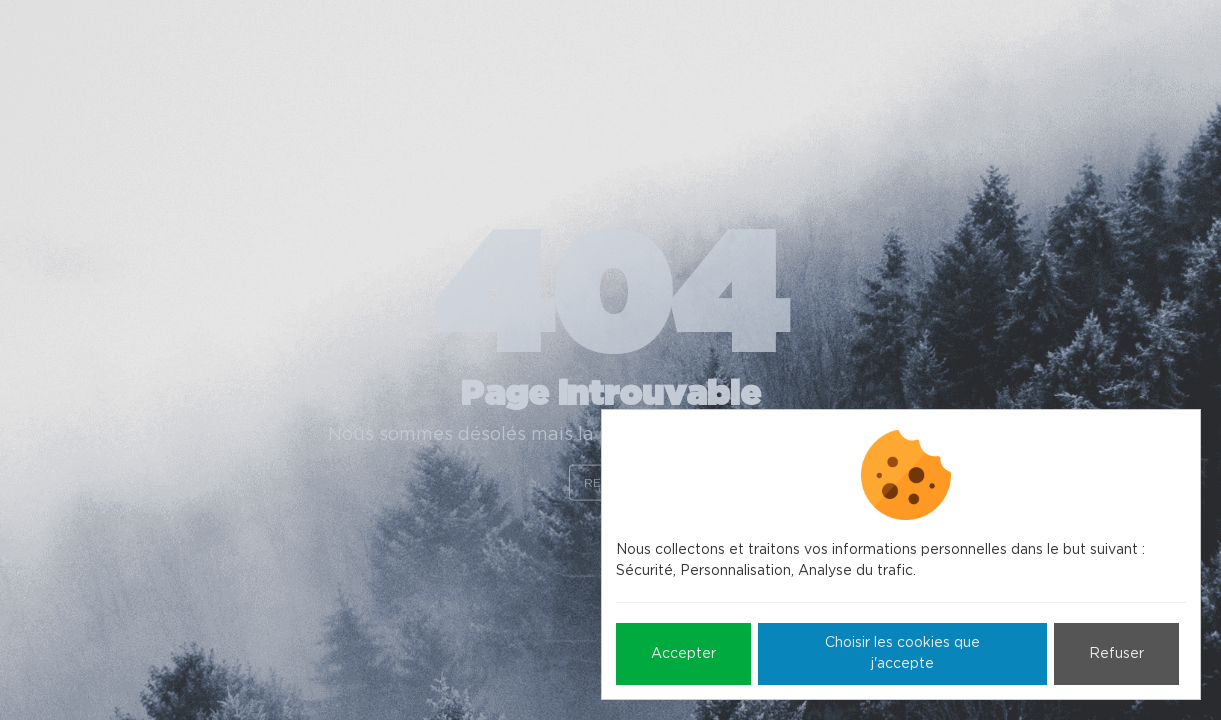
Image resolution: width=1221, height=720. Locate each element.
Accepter (683, 654)
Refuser (1116, 654)
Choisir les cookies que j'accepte (902, 653)
